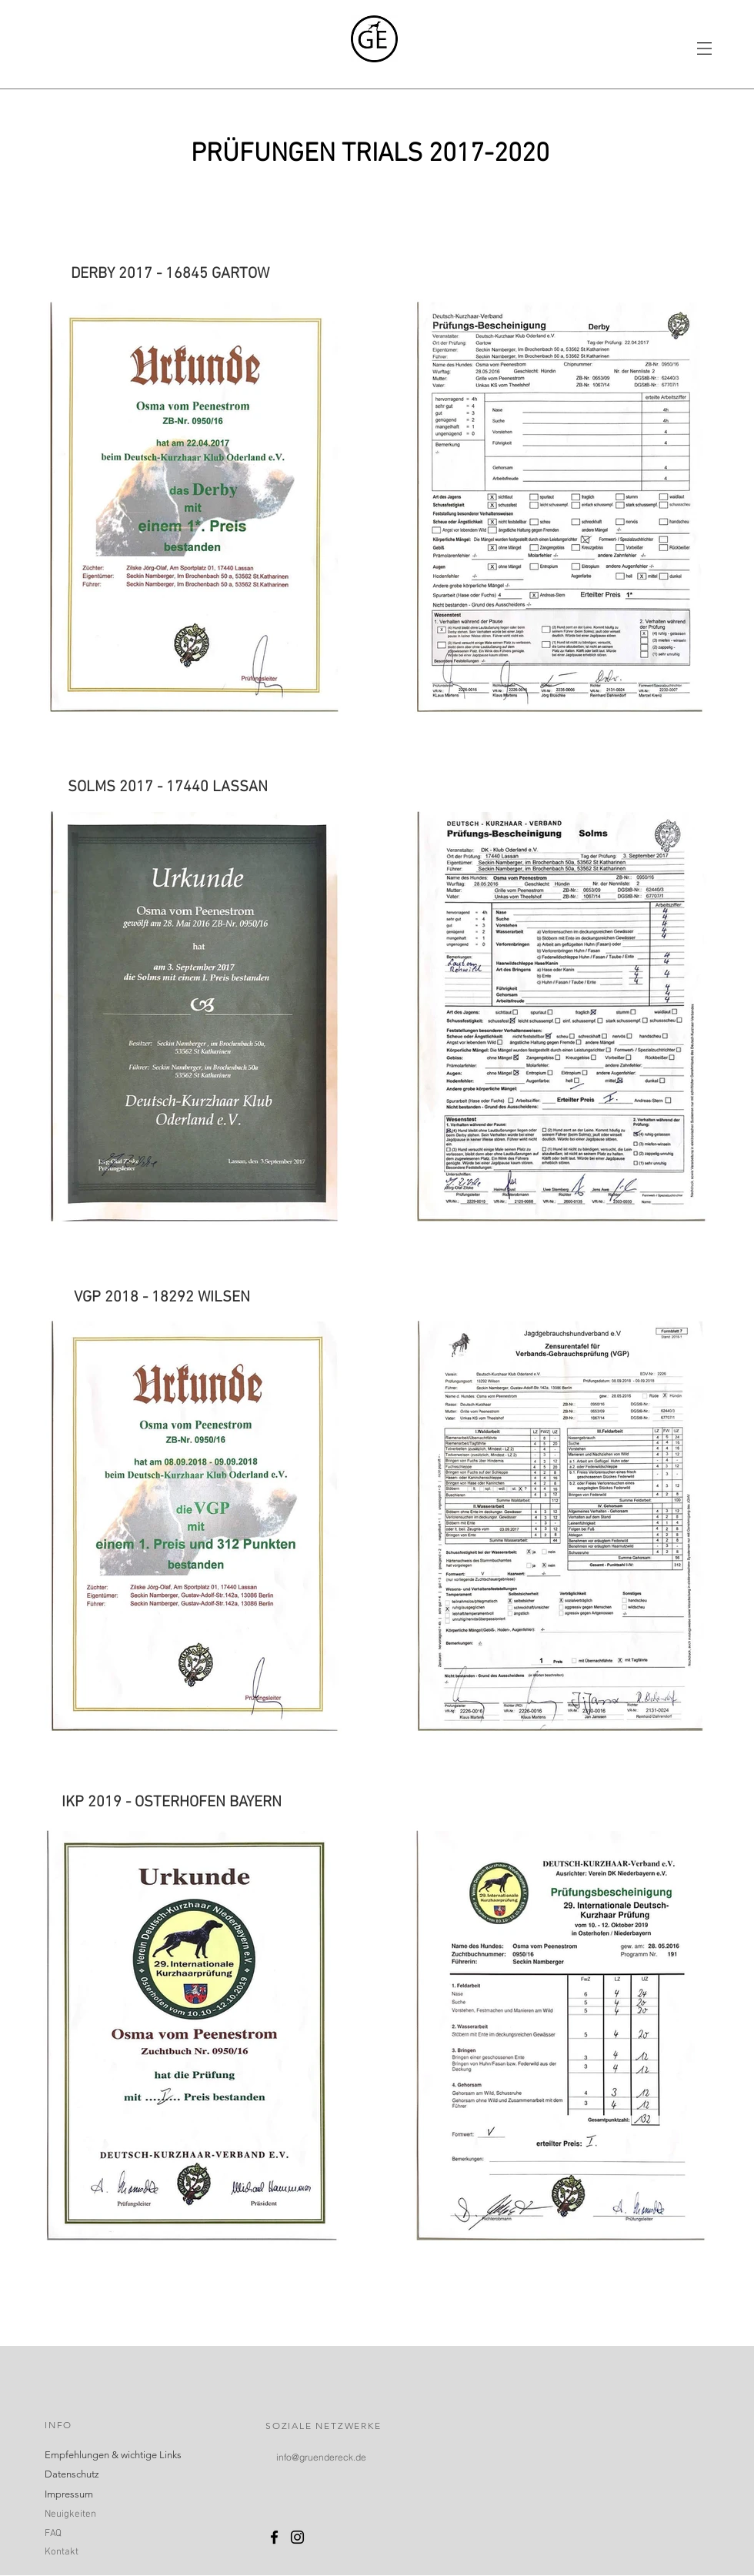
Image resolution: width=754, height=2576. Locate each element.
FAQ (53, 2534)
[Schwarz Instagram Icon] (297, 2537)
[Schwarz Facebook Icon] (274, 2537)
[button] (704, 48)
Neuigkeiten (70, 2514)
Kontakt (61, 2552)
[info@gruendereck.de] (321, 2456)
